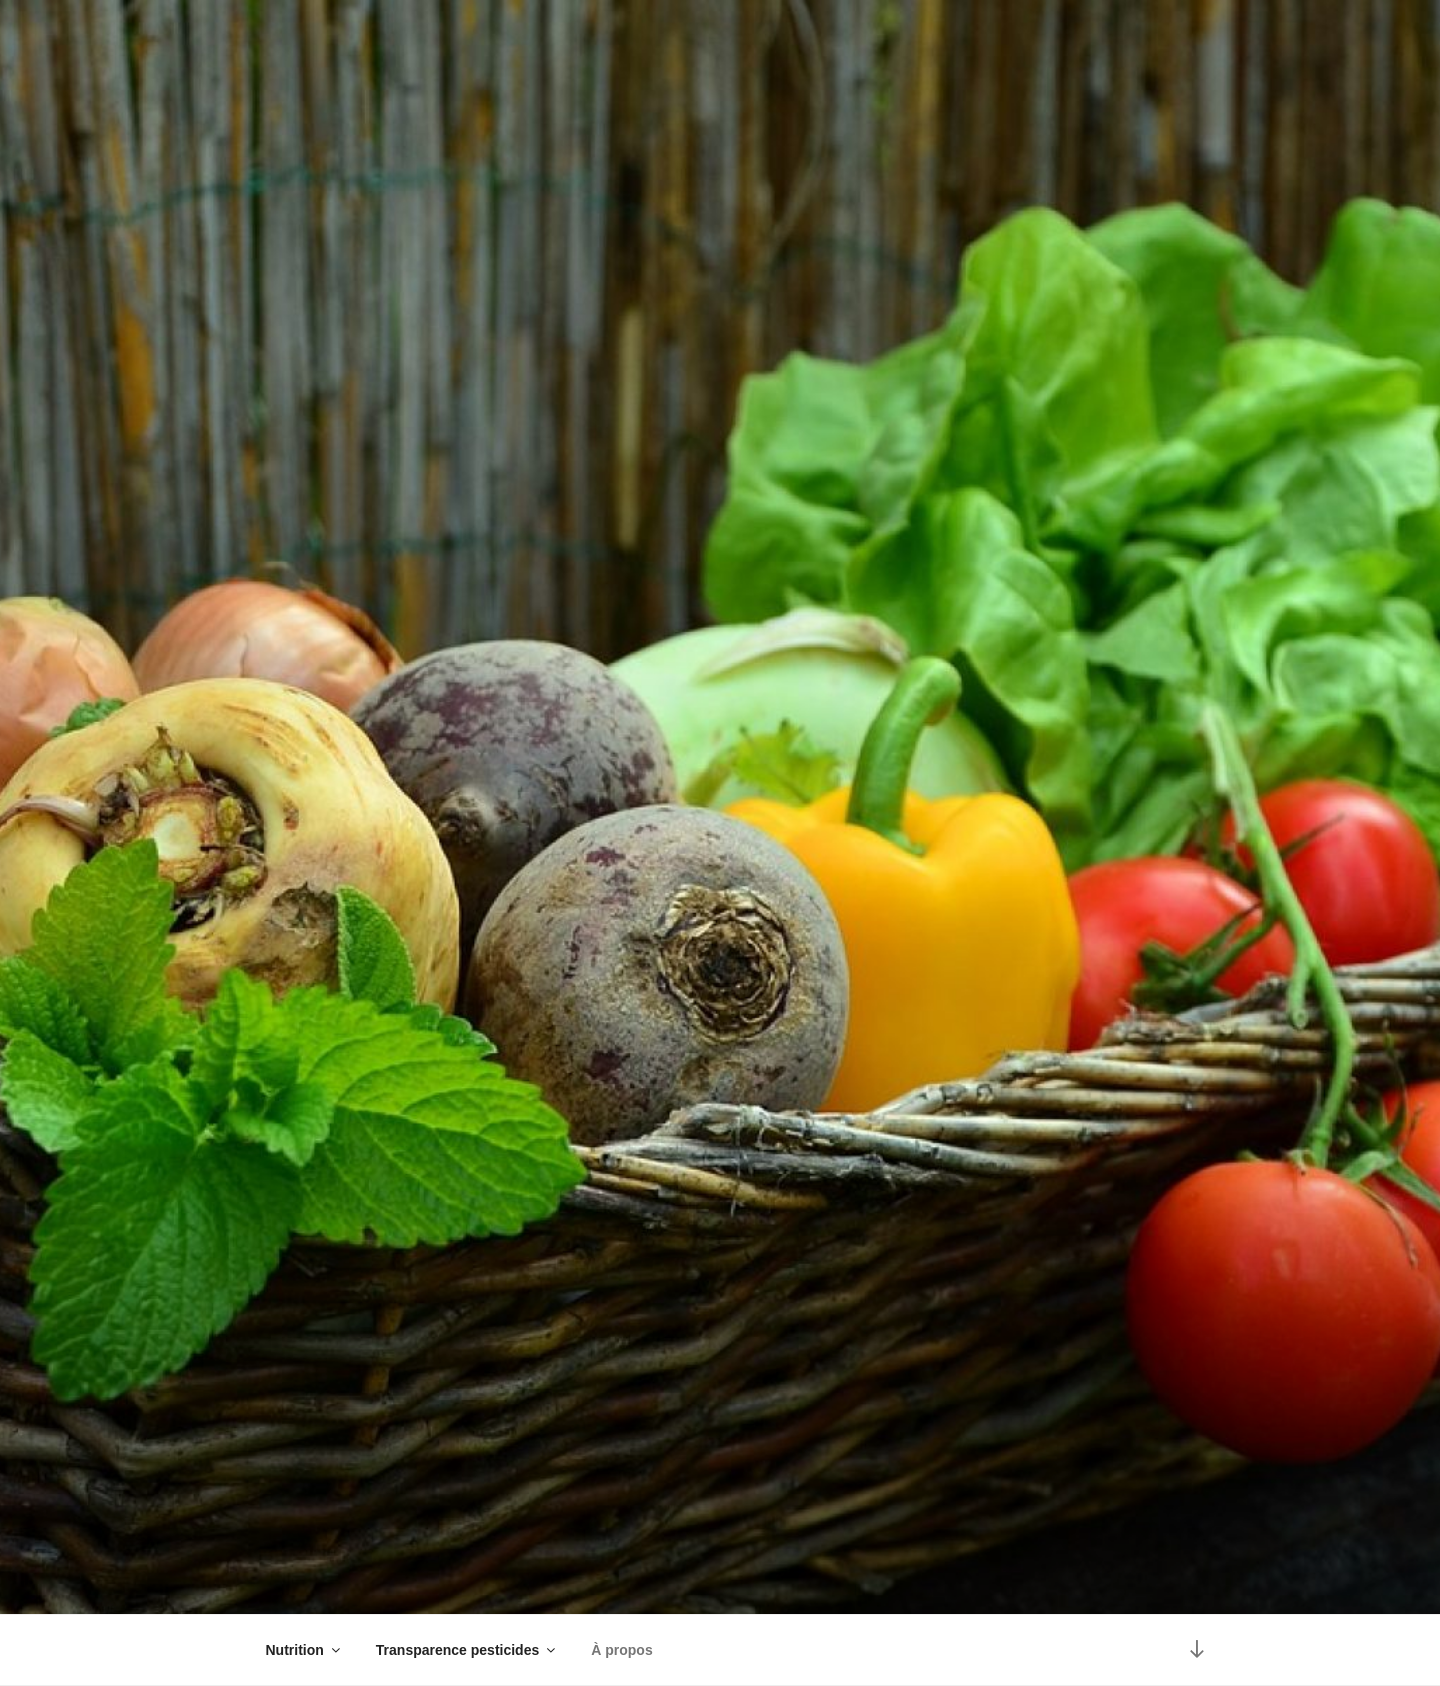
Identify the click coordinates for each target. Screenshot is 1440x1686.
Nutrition (304, 1650)
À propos (621, 1650)
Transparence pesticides (467, 1650)
